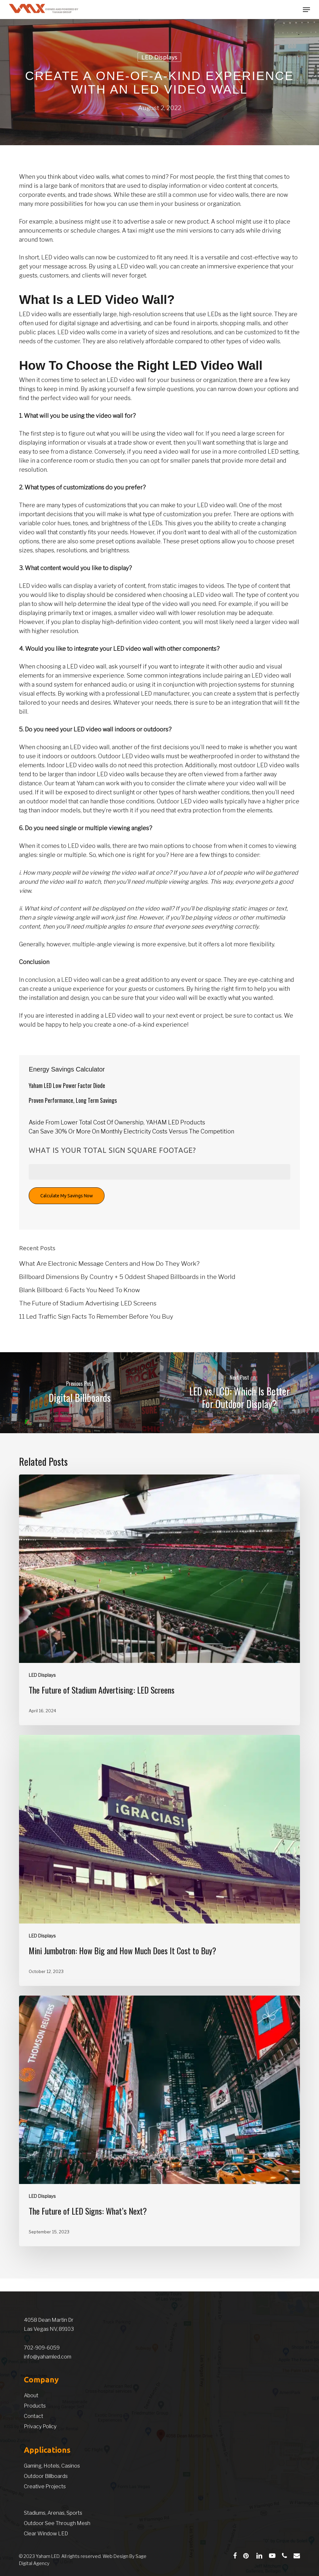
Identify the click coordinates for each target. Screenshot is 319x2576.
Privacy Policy (40, 2426)
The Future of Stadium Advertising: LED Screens (87, 1303)
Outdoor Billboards (46, 2476)
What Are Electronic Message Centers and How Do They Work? (109, 1263)
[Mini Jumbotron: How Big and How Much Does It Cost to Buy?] (159, 1860)
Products (35, 2406)
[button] (306, 9)
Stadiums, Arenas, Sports (53, 2513)
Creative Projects (45, 2486)
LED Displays (159, 57)
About (31, 2395)
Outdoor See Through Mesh (57, 2523)
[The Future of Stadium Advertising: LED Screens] (159, 1600)
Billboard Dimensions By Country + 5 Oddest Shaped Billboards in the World (127, 1277)
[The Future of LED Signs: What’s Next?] (159, 2121)
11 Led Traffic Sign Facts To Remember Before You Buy (96, 1316)
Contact (33, 2416)
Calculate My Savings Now (66, 1195)
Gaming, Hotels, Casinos (52, 2466)
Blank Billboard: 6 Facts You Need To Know (79, 1290)
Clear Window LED (46, 2534)
